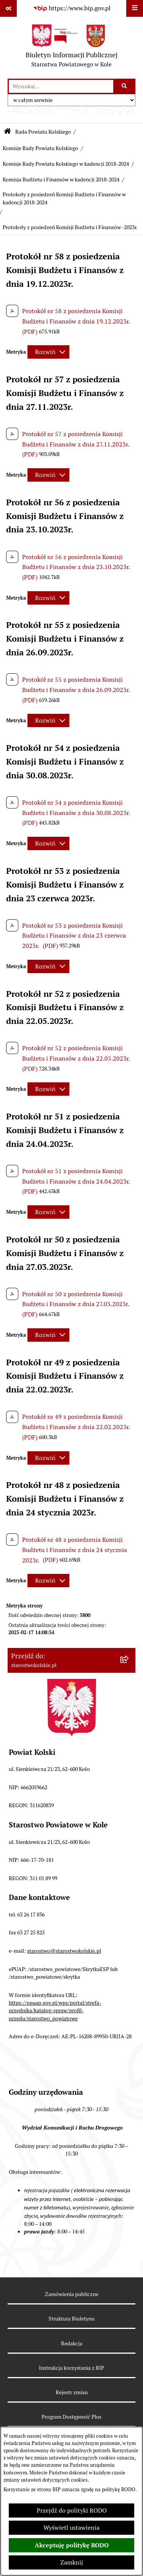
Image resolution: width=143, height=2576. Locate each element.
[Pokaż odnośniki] (8, 8)
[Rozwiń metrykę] (48, 352)
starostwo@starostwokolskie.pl (64, 1950)
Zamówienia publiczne (71, 2294)
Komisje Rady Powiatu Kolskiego (40, 148)
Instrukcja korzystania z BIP (71, 2367)
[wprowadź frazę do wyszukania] (61, 86)
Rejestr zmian (72, 2392)
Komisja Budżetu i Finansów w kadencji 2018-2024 (61, 179)
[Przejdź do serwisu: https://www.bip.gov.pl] (72, 8)
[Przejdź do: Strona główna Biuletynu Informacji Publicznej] (7, 131)
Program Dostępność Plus (71, 2416)
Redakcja (71, 2343)
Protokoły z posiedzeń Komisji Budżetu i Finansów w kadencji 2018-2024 (64, 198)
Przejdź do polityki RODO (72, 2510)
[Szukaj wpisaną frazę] (124, 86)
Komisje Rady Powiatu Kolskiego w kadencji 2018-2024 (66, 163)
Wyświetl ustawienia (71, 2528)
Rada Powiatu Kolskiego (43, 131)
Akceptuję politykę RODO (72, 2545)
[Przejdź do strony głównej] (71, 47)
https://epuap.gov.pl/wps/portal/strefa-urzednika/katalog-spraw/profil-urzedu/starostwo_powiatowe (55, 2010)
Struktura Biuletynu (71, 2318)
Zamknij (71, 2562)
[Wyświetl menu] (134, 8)
